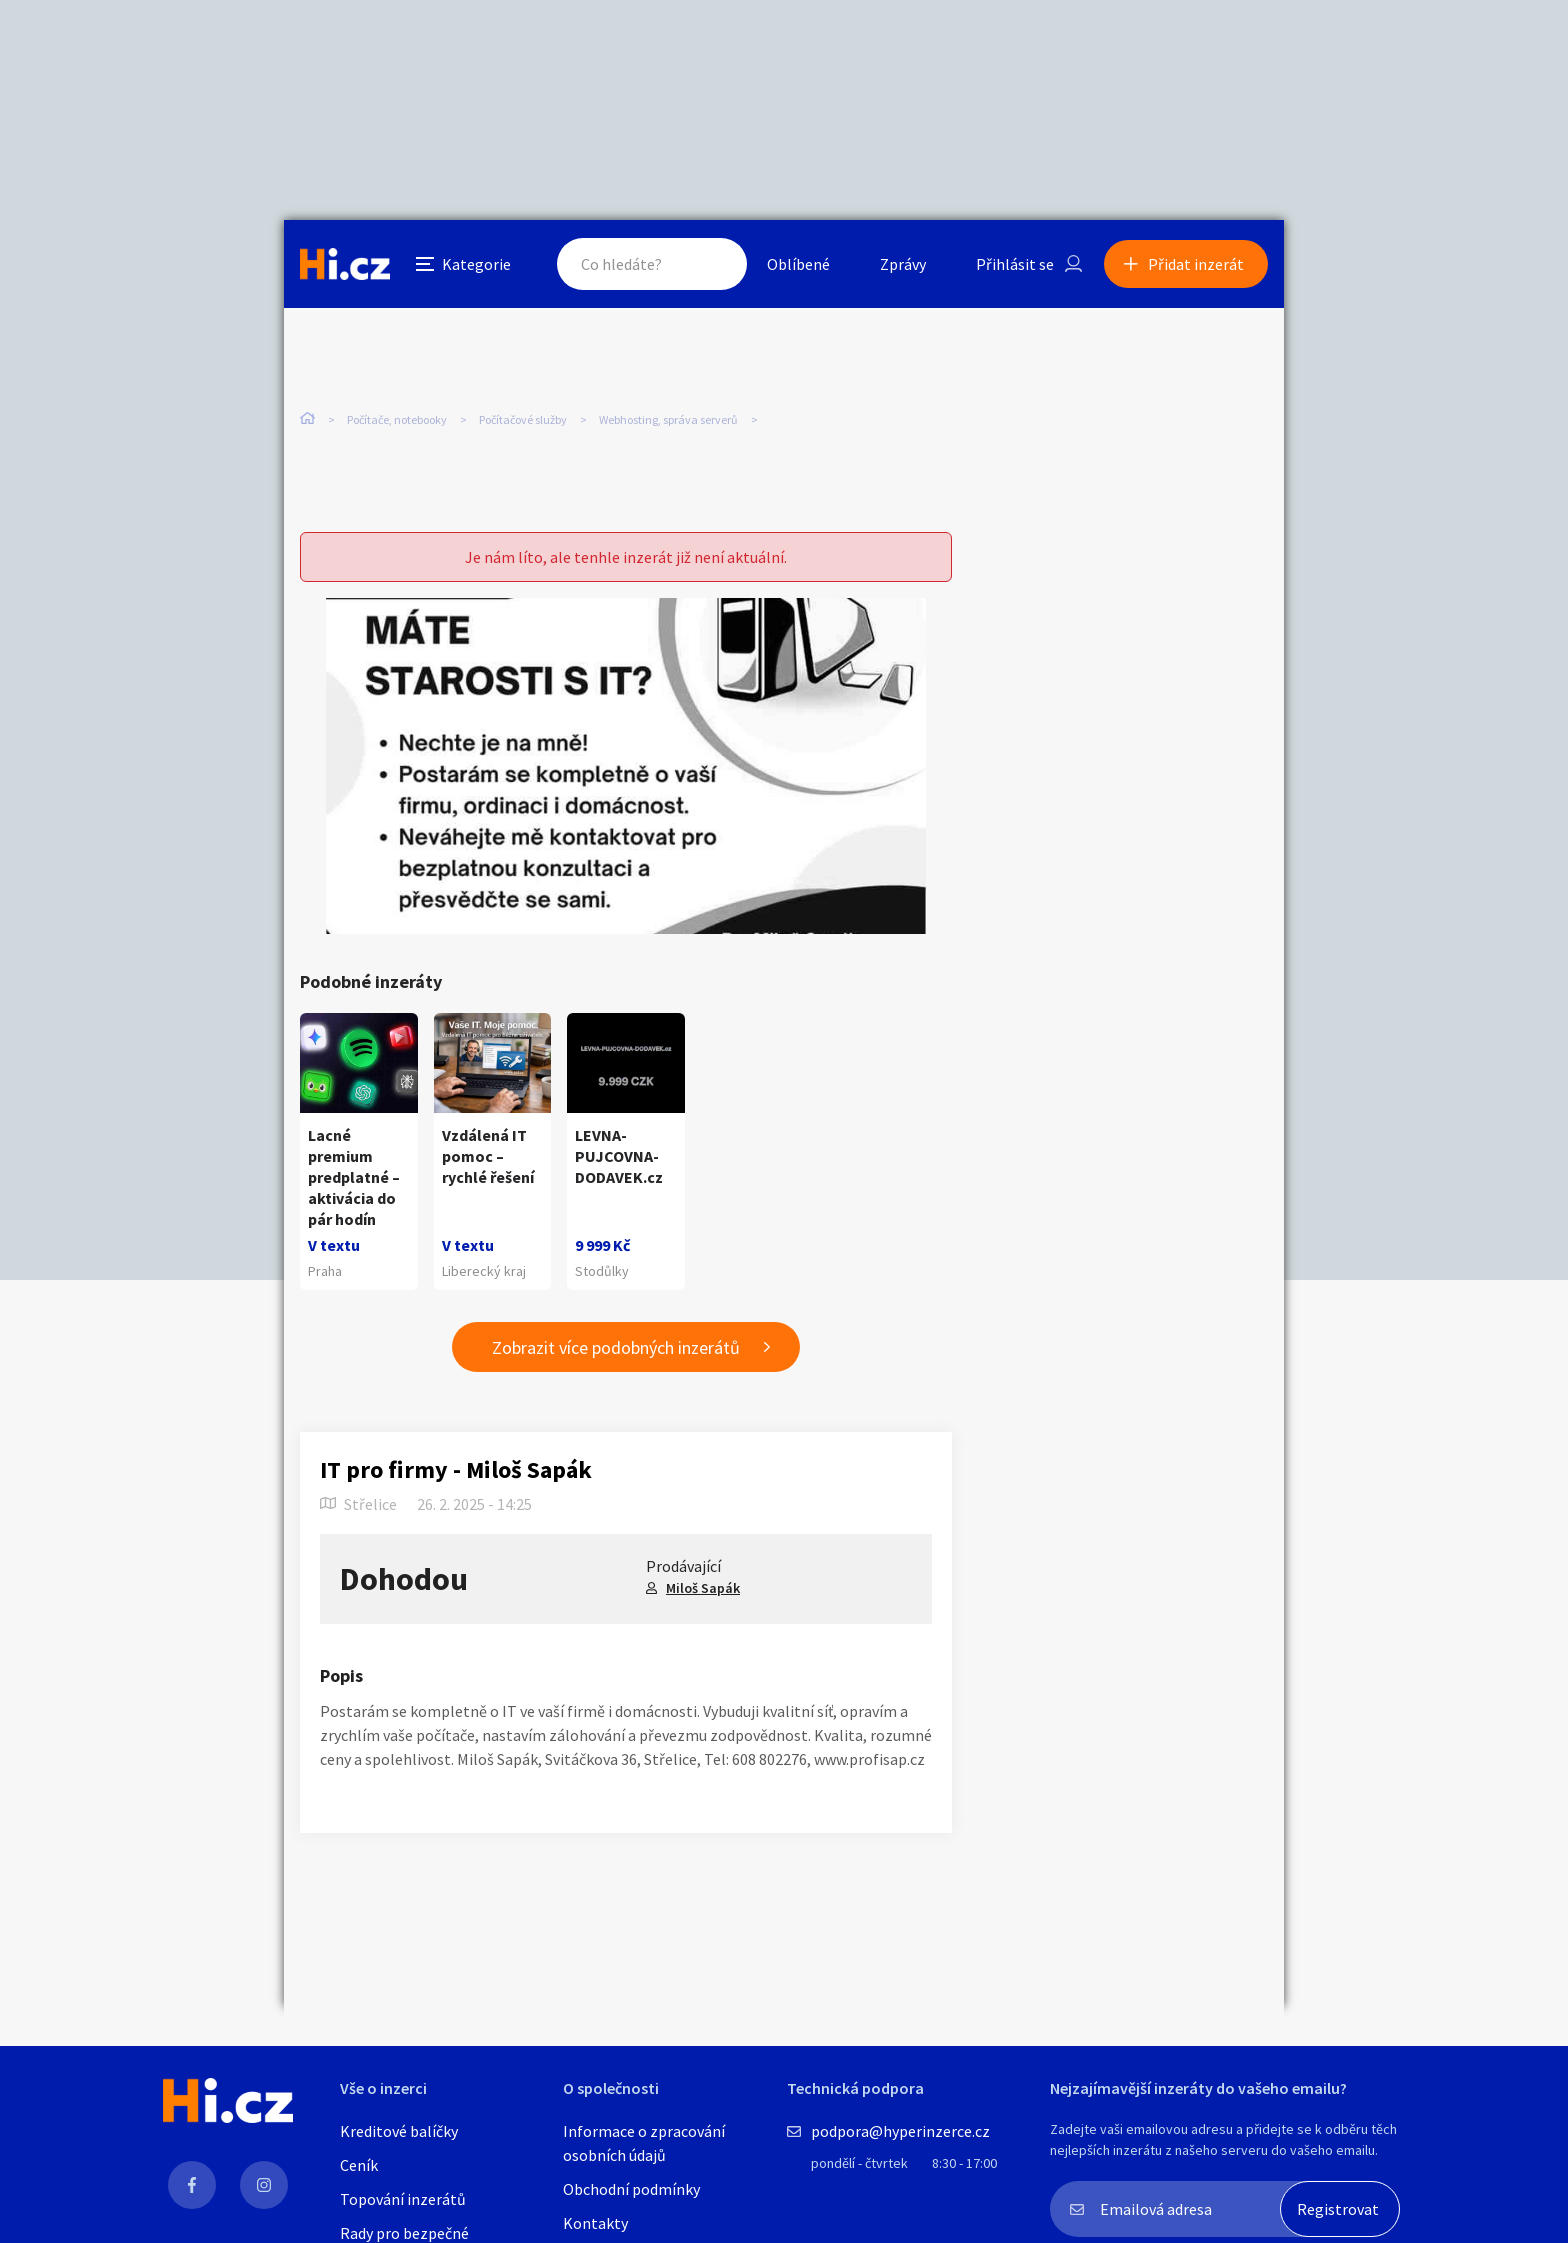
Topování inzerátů (403, 2199)
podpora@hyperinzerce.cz (900, 2131)
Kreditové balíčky (399, 2131)
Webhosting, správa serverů (668, 419)
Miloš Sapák (703, 1588)
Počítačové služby (523, 419)
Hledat (712, 264)
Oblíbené (798, 264)
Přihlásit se (1015, 264)
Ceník (359, 2165)
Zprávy (903, 264)
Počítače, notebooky (397, 419)
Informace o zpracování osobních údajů (644, 2143)
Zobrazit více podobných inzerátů (616, 1347)
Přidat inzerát (1196, 264)
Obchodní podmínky (631, 2189)
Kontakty (595, 2223)
